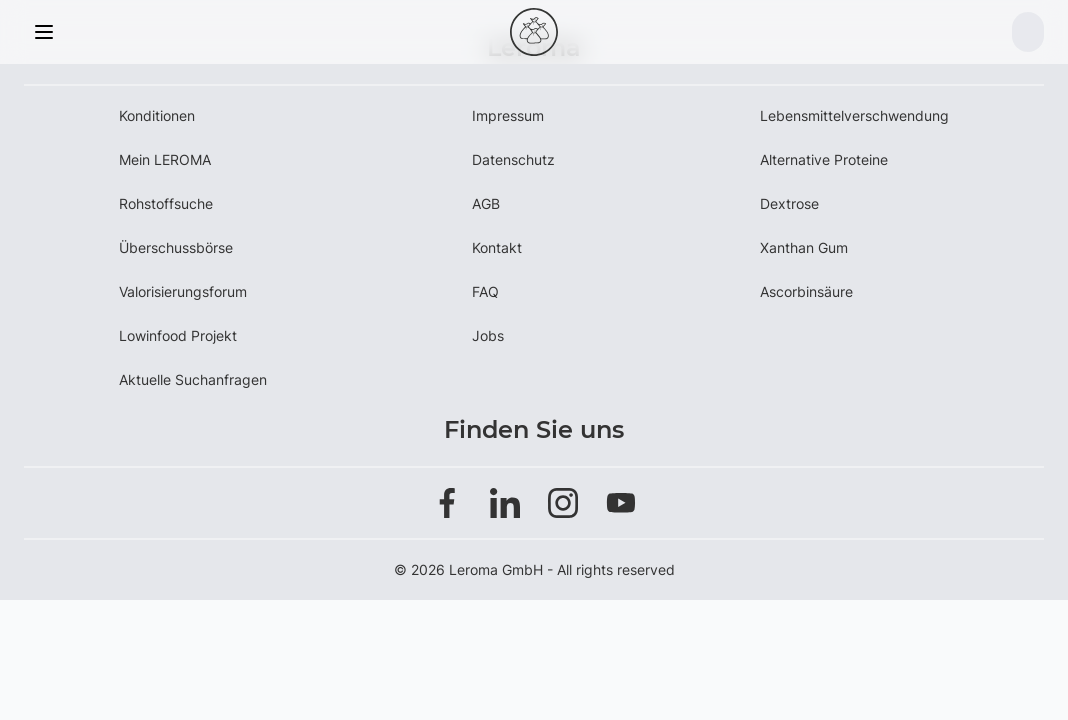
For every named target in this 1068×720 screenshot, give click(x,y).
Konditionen (157, 115)
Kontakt (497, 247)
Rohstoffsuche (166, 203)
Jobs (488, 335)
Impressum (508, 115)
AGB (486, 203)
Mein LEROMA (165, 159)
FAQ (485, 291)
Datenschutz (513, 159)
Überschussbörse (176, 247)
